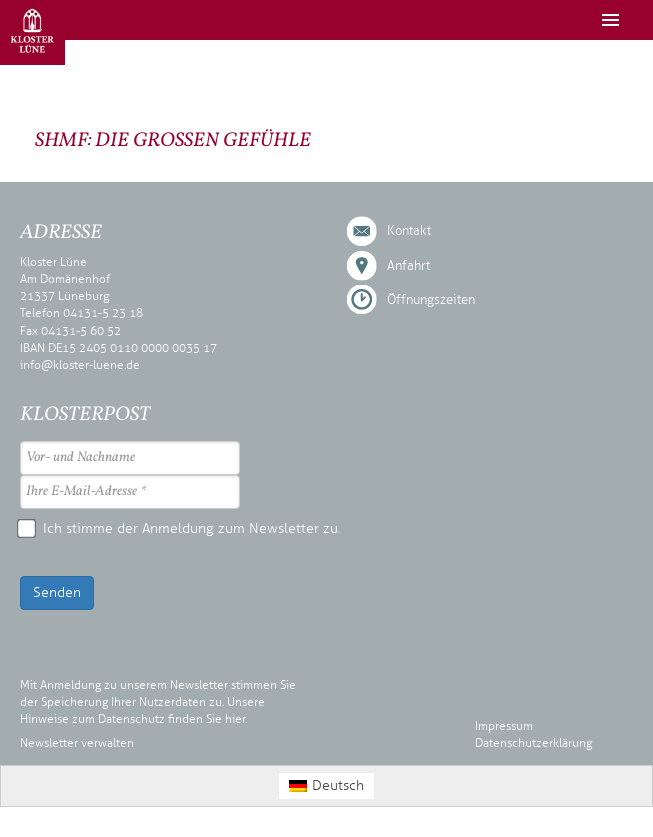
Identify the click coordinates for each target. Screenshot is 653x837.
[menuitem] (327, 785)
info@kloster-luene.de (80, 365)
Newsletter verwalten (77, 743)
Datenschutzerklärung (533, 743)
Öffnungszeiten (431, 300)
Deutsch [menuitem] (338, 785)
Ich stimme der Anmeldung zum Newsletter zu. (180, 528)
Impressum (504, 726)
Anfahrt (408, 266)
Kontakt (409, 231)
